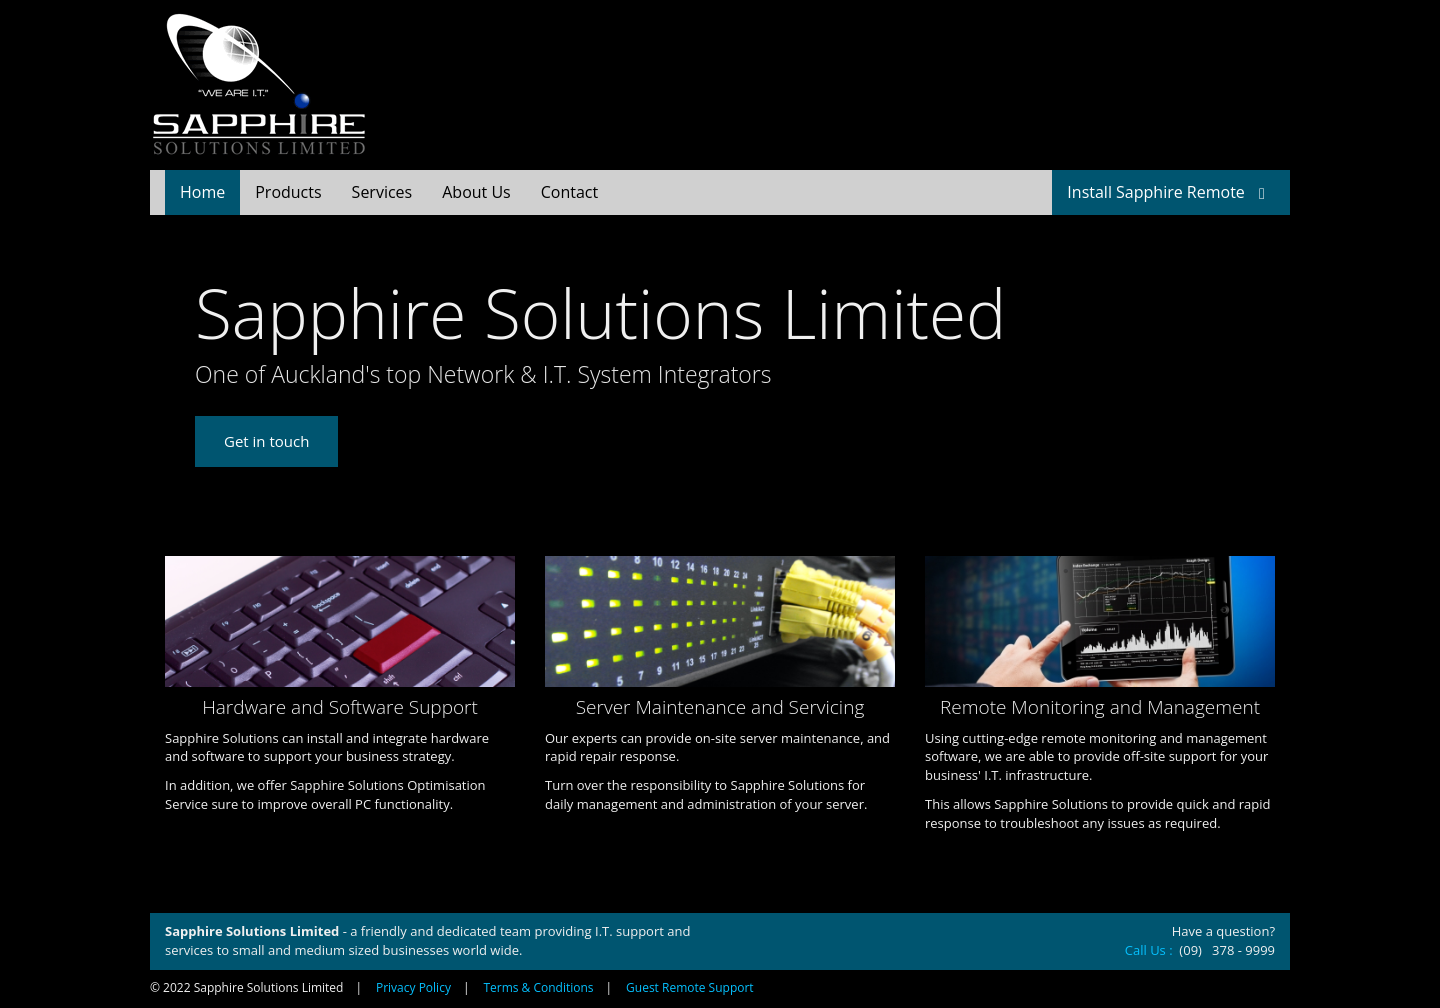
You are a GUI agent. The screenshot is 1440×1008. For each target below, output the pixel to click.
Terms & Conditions (538, 987)
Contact (569, 192)
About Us (476, 192)
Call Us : (1150, 950)
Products (288, 192)
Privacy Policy (413, 987)
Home (202, 192)
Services (382, 192)
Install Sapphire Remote (1171, 192)
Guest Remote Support (690, 987)
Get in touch (266, 441)
